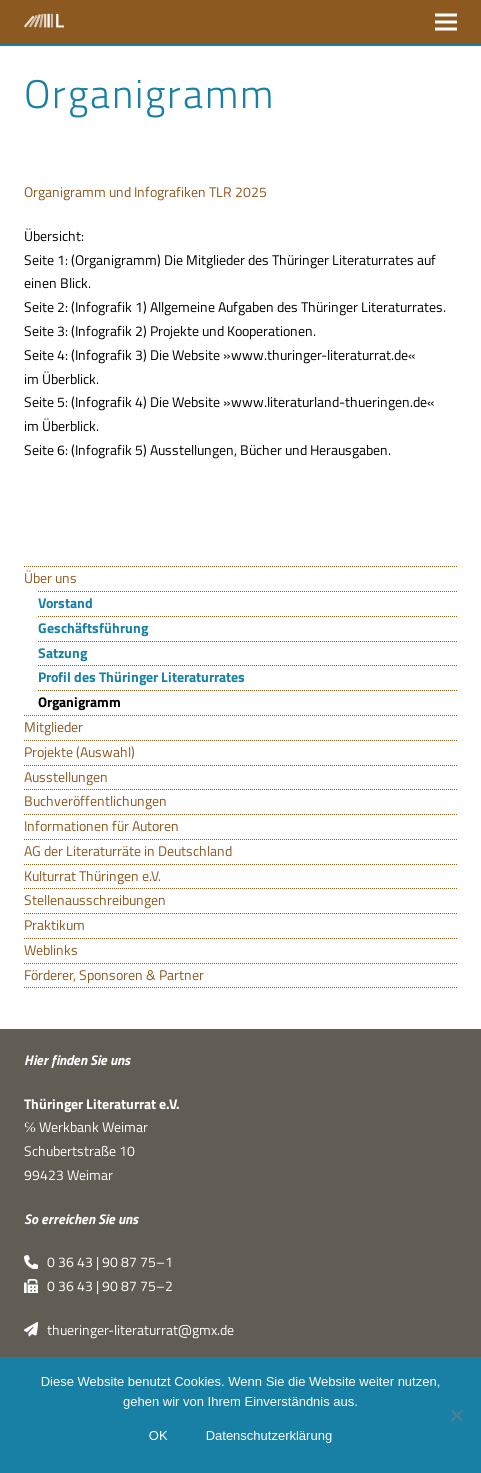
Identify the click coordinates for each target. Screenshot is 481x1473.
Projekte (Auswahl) (79, 752)
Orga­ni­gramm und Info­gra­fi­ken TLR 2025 (145, 192)
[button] (446, 21)
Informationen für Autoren (101, 826)
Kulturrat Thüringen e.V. (92, 876)
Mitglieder (53, 727)
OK (158, 1435)
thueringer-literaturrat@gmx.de (129, 1330)
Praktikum (54, 925)
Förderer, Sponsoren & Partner (114, 975)
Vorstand (65, 603)
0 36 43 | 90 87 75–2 (98, 1286)
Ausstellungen (66, 777)
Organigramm (79, 702)
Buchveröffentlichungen (95, 801)
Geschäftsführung (93, 628)
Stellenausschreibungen (95, 900)
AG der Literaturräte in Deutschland (128, 851)
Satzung (62, 653)
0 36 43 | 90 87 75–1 (98, 1262)
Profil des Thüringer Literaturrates (141, 677)
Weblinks (51, 950)
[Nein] (456, 1415)
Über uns (50, 578)
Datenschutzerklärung (269, 1435)
